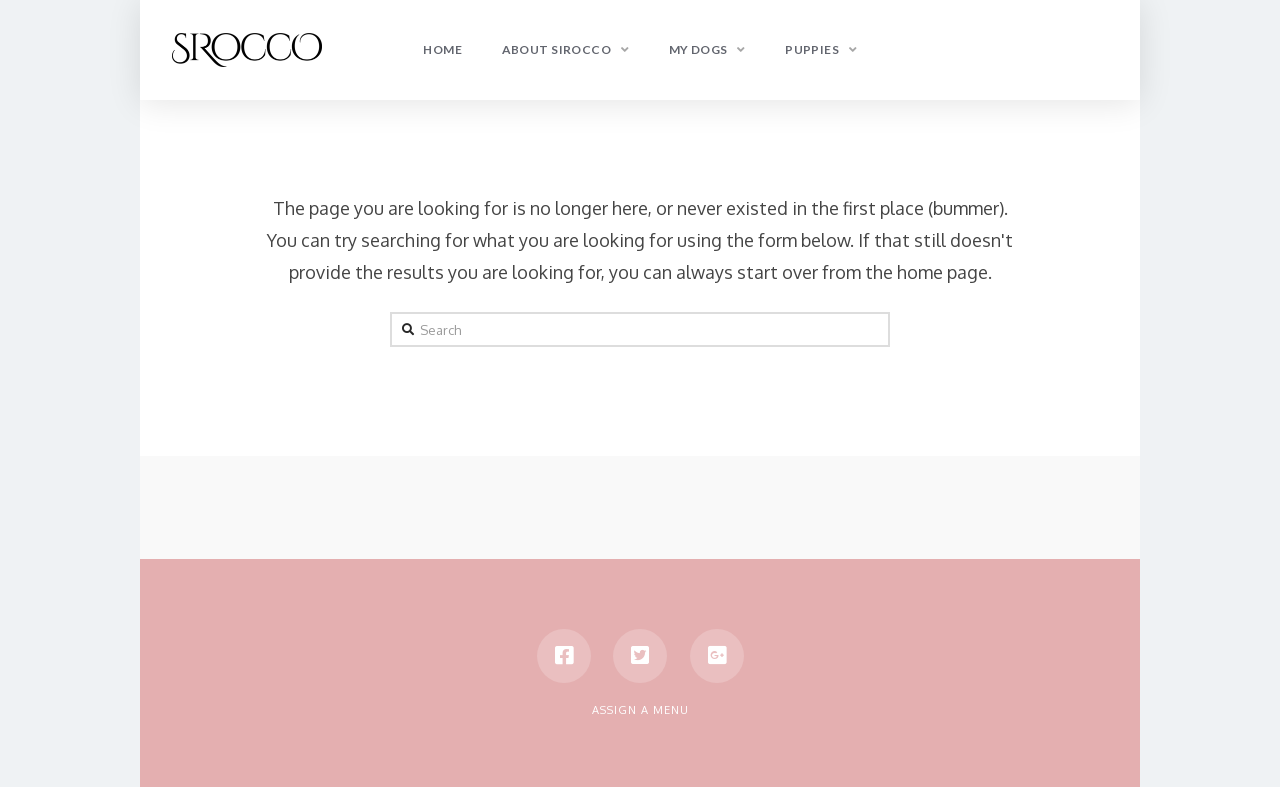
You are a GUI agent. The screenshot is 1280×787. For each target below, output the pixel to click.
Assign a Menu (640, 710)
